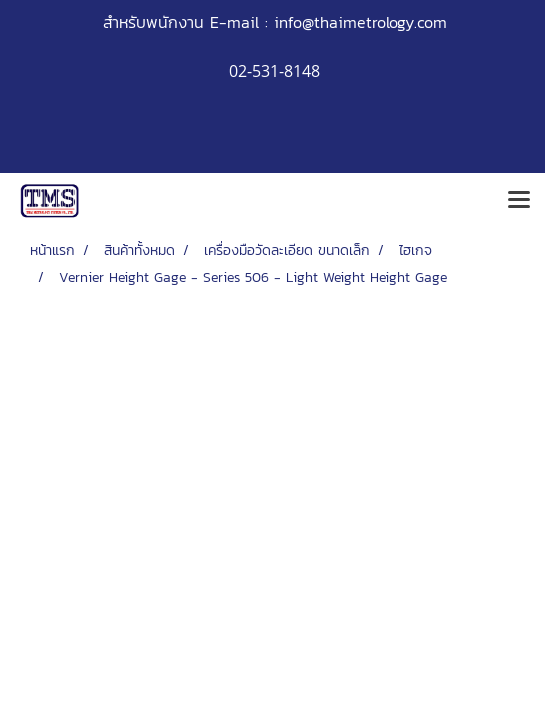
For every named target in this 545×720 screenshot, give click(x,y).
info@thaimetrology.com (360, 22)
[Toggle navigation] (519, 201)
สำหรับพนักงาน (153, 22)
